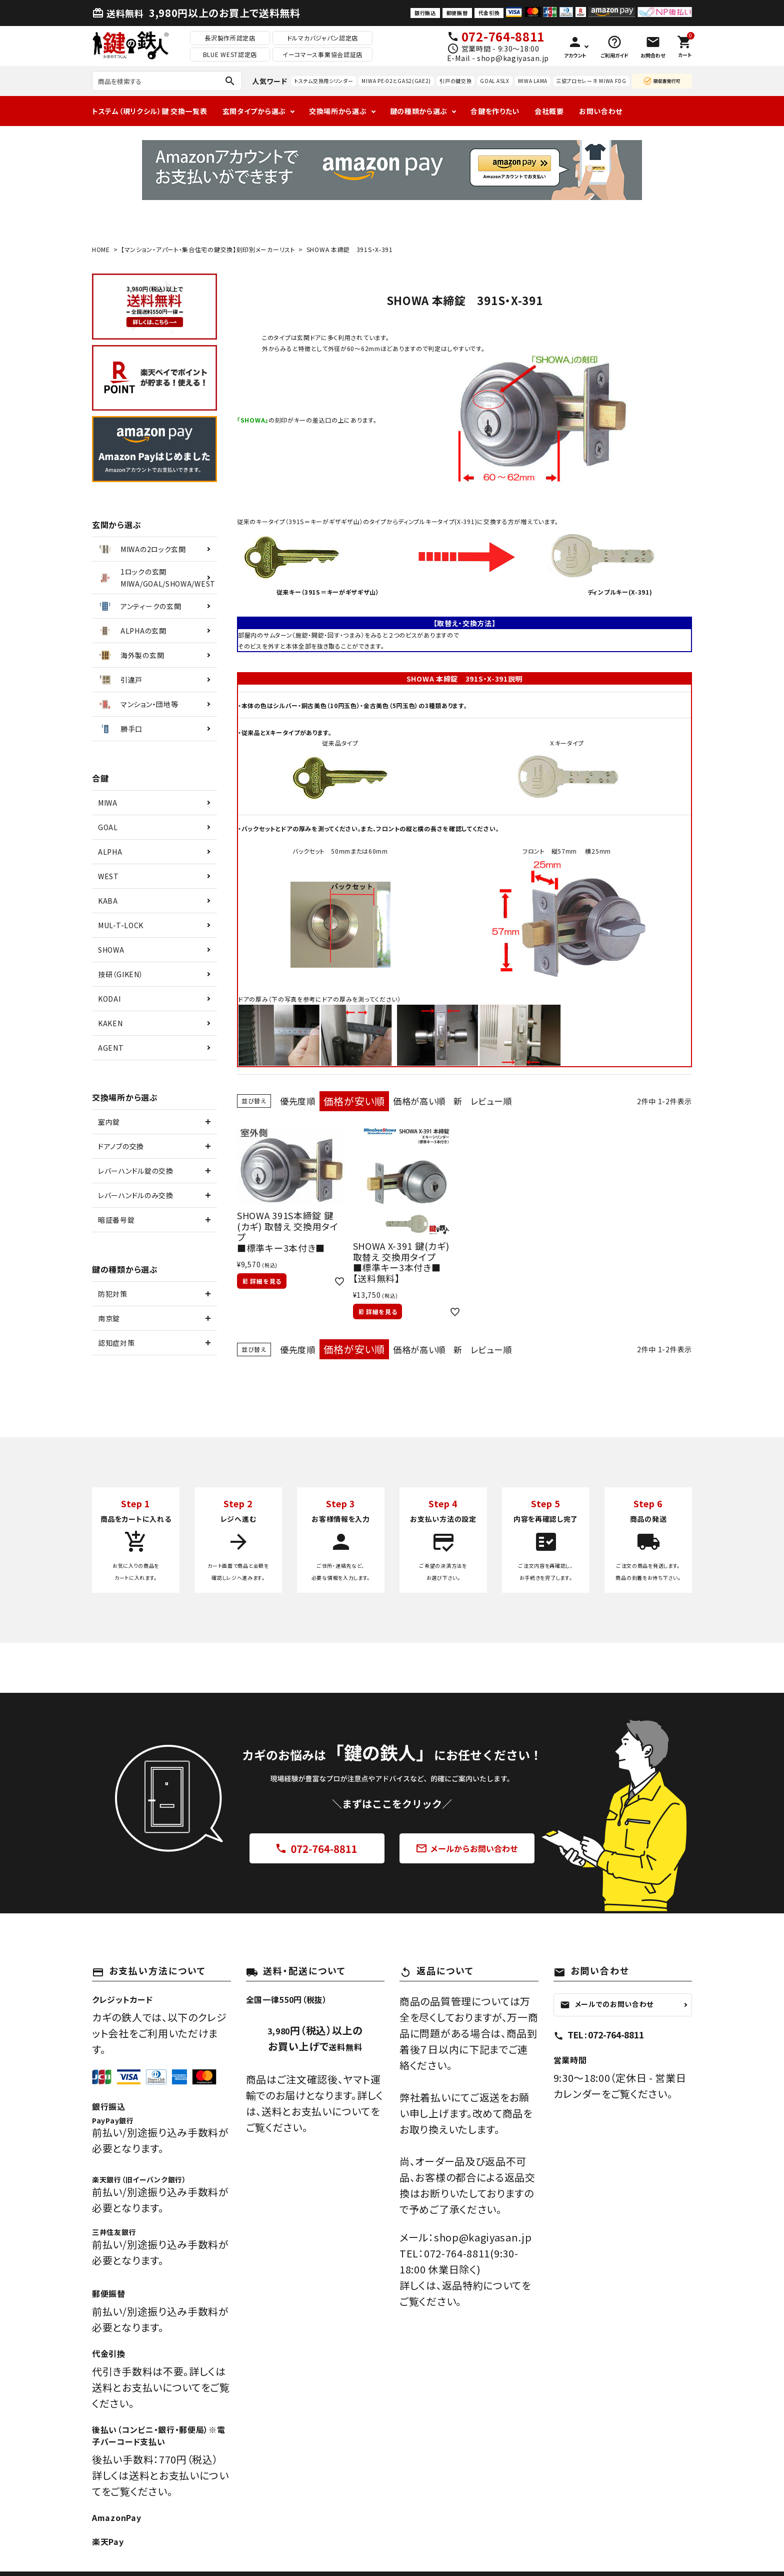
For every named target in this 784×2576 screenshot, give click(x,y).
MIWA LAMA (533, 81)
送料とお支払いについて (316, 2111)
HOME (101, 249)
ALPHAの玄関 (131, 631)
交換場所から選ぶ (338, 111)
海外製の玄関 (130, 655)
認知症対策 (116, 1343)
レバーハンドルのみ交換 (136, 1195)
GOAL (108, 827)
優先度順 (301, 1101)
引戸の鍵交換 (456, 81)
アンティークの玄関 (139, 606)
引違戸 (119, 680)
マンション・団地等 (137, 704)
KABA (108, 901)
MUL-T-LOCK (121, 925)
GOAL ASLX (494, 81)
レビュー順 (511, 1101)
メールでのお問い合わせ (607, 2003)
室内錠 (109, 1122)
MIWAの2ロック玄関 (141, 549)
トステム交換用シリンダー (323, 81)
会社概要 (549, 111)
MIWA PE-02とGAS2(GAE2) (396, 81)
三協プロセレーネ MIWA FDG (591, 81)
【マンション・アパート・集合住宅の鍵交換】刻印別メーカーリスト (208, 249)
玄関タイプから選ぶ (254, 111)
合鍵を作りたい (495, 111)
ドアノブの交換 (121, 1146)
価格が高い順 (429, 1101)
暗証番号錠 (116, 1220)
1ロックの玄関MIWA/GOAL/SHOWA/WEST (156, 578)
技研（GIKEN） (120, 974)
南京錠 (109, 1318)
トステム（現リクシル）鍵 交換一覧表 (150, 111)
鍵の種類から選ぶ (419, 111)
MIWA (108, 803)
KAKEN (110, 1023)
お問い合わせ (600, 111)
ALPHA (110, 852)
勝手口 (119, 729)
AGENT (111, 1048)
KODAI (109, 999)
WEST (108, 876)
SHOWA (111, 950)
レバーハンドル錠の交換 (136, 1171)
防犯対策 (113, 1294)
